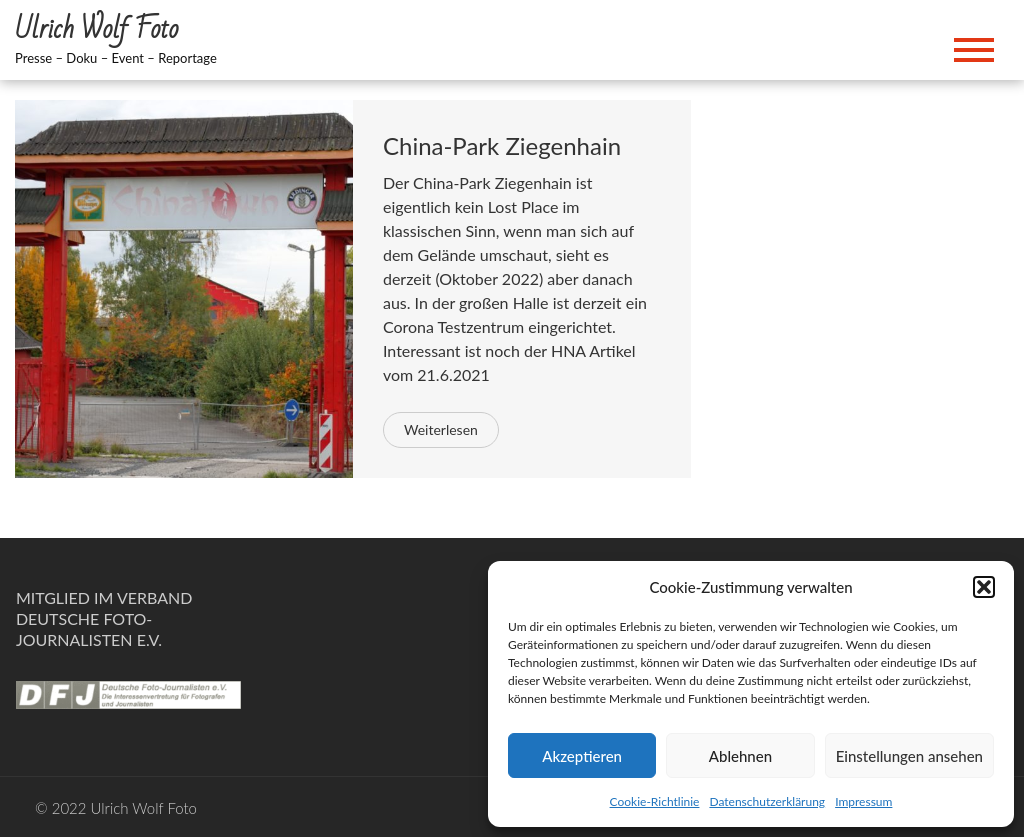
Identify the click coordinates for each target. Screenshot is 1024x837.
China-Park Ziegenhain (502, 145)
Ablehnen (740, 756)
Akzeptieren (582, 756)
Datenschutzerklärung (767, 801)
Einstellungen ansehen (909, 756)
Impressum (863, 801)
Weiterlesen (441, 429)
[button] (984, 587)
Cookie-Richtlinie (655, 801)
